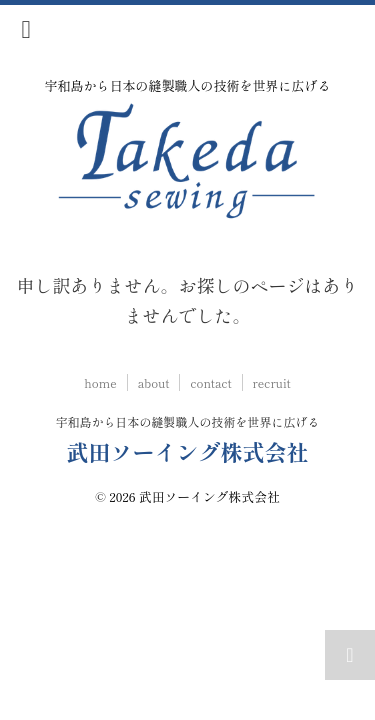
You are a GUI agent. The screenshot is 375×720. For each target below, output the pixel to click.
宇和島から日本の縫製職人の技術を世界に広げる (187, 421)
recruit (272, 382)
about (154, 382)
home (100, 382)
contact (210, 382)
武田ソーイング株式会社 (187, 451)
